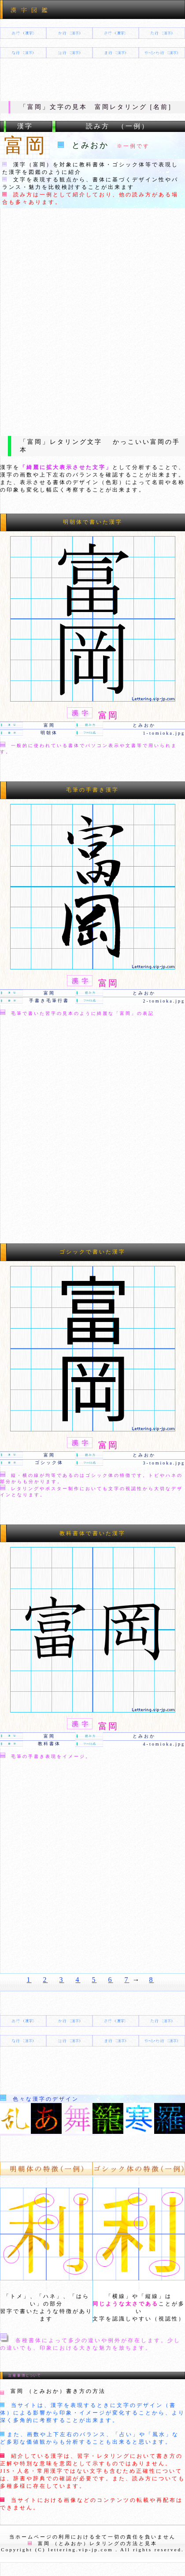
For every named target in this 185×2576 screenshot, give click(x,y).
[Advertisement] (92, 320)
